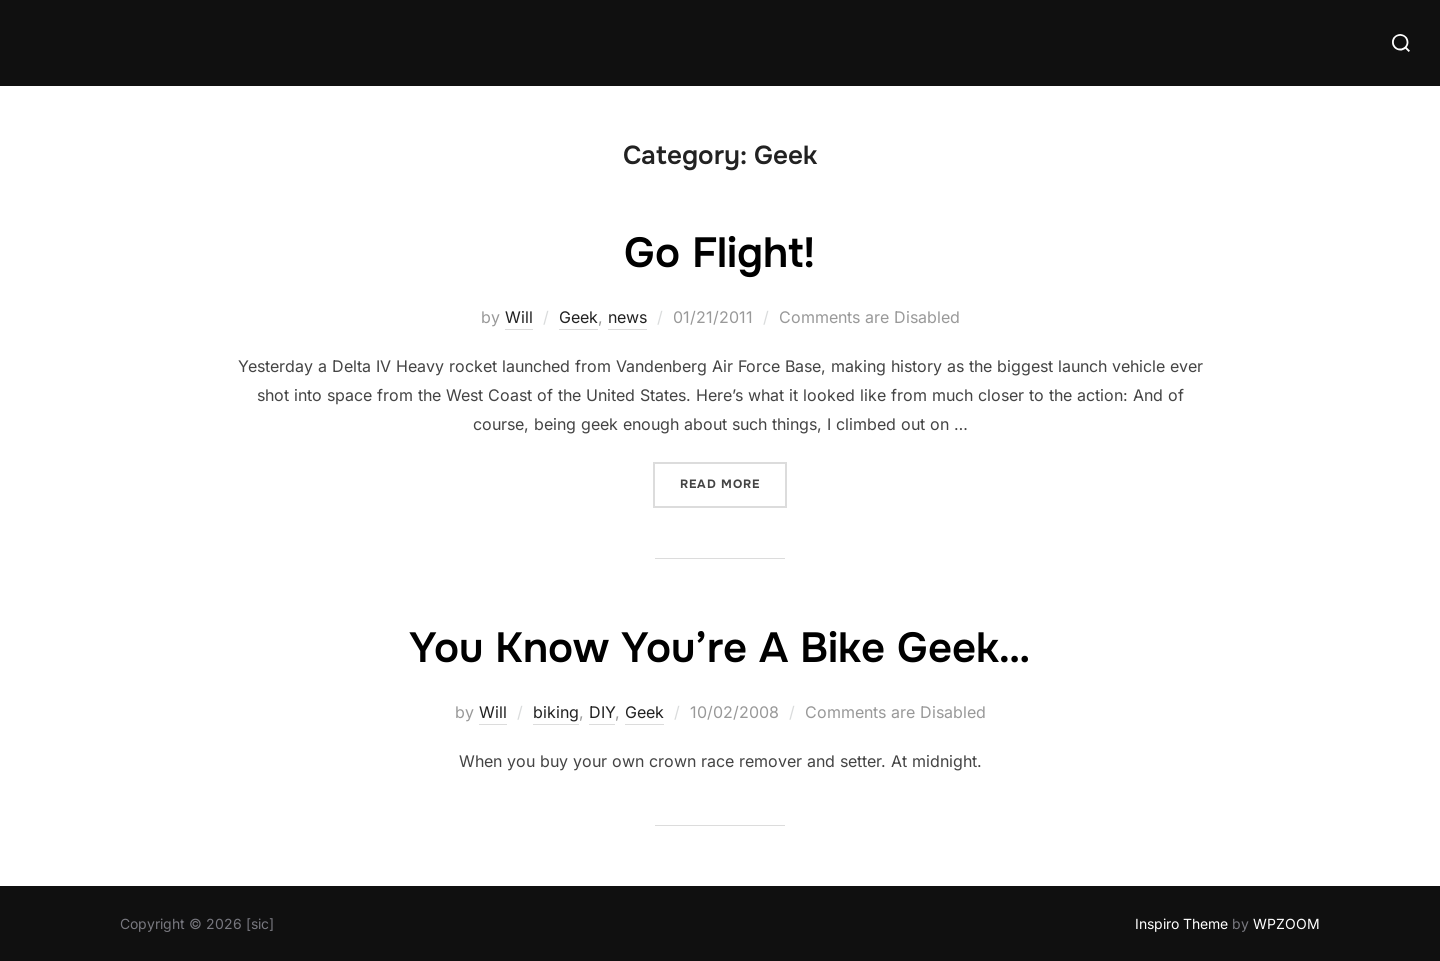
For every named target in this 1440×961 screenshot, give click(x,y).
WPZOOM (1286, 923)
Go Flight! (719, 253)
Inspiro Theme (1181, 923)
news (627, 317)
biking (556, 712)
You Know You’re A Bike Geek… (719, 648)
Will (519, 317)
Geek (578, 317)
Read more (733, 482)
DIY (602, 712)
